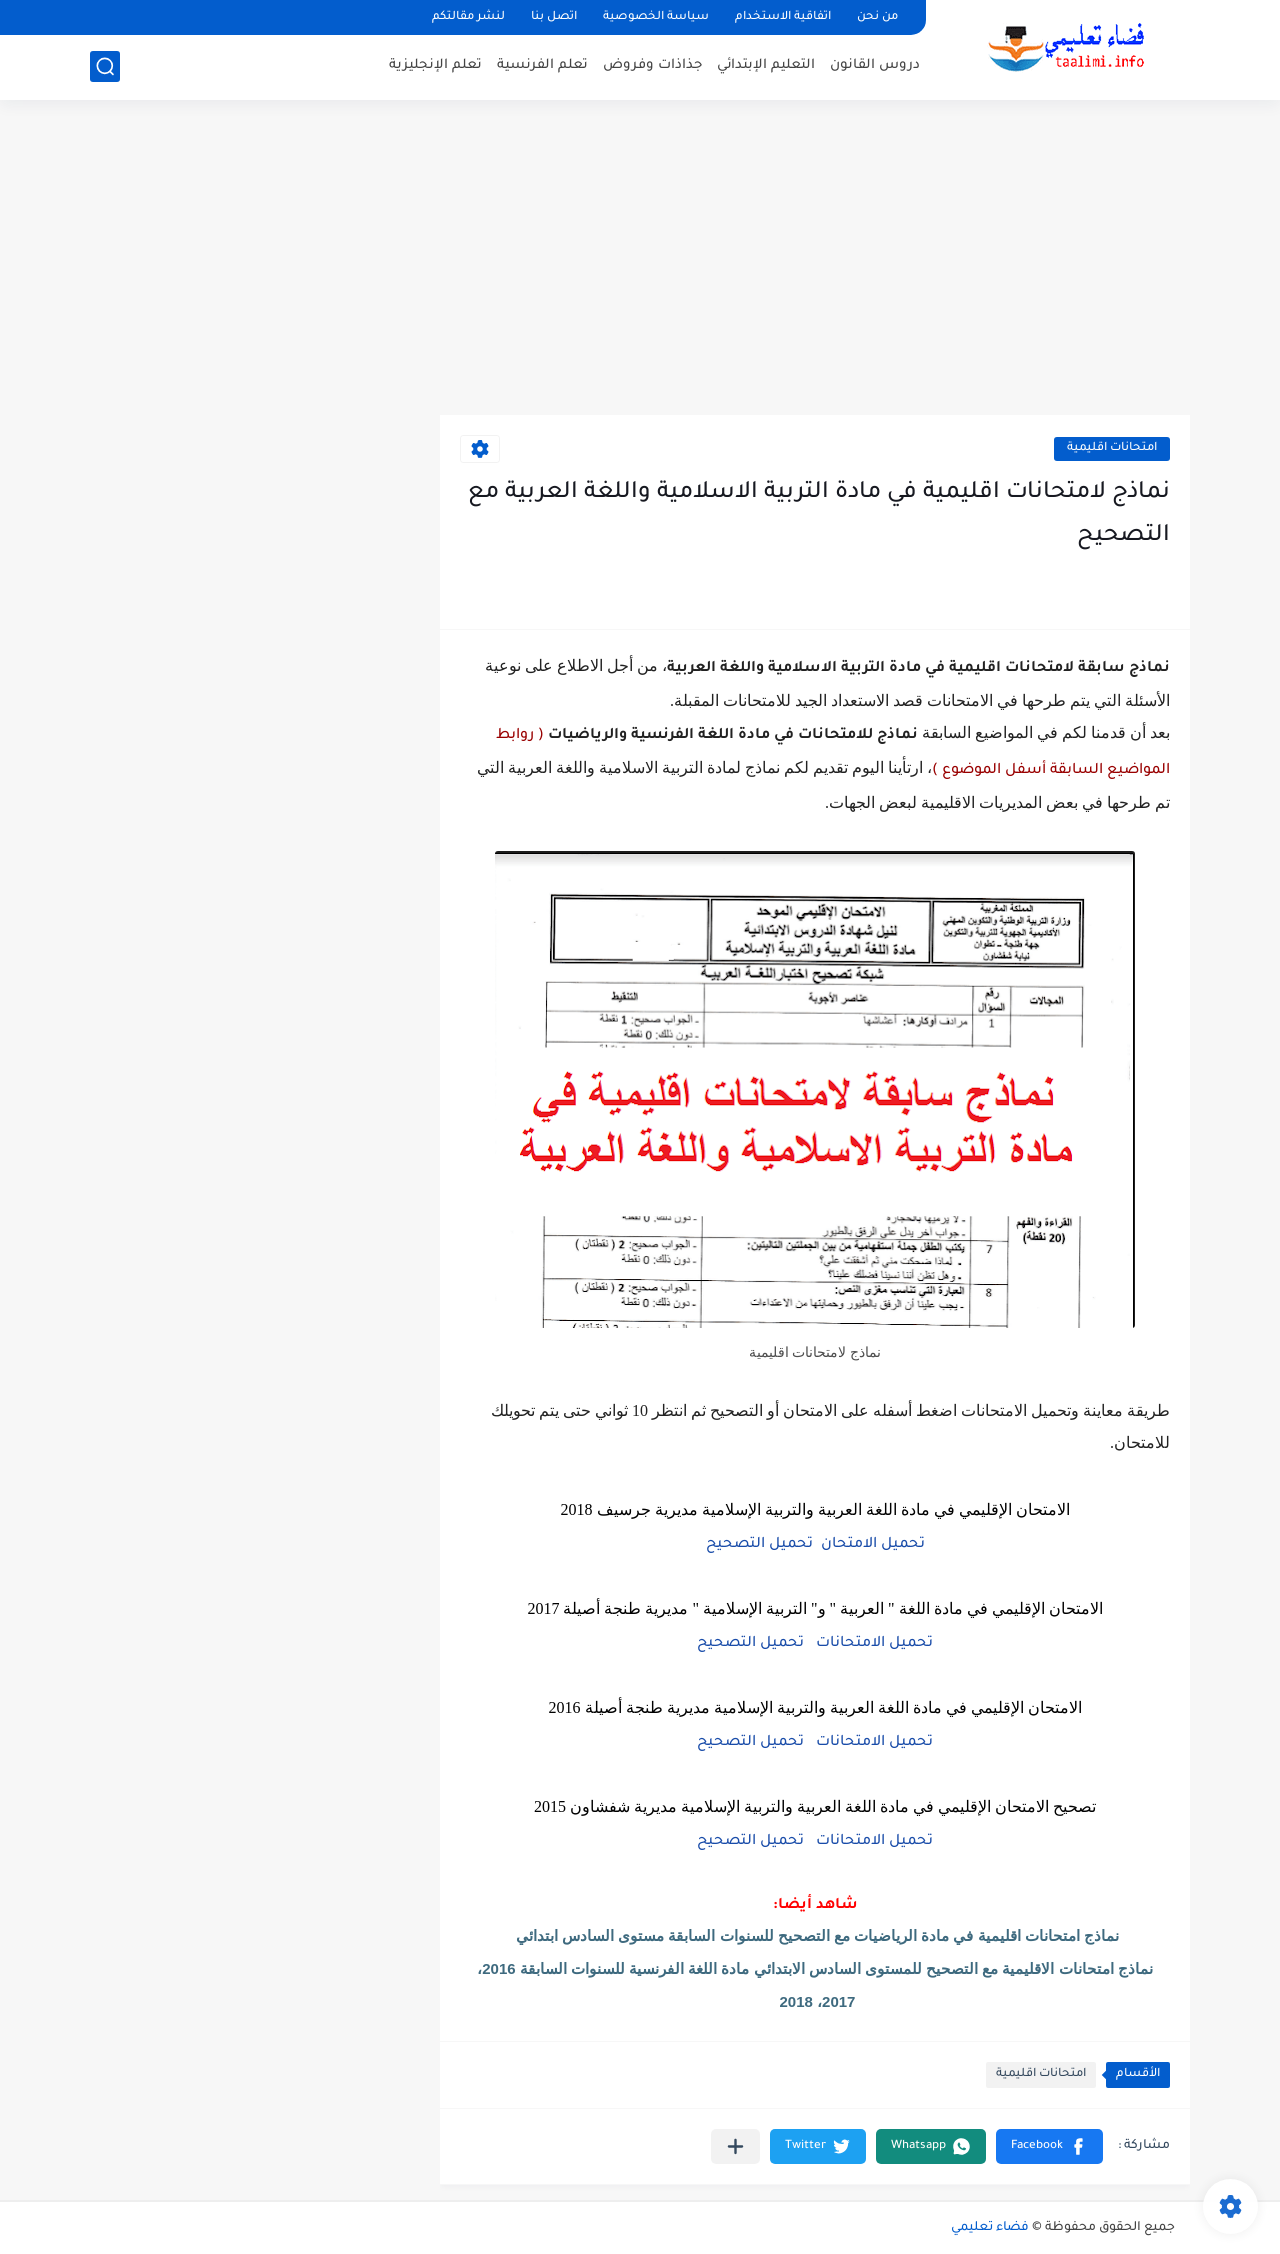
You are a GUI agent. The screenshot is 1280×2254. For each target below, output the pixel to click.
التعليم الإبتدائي (766, 65)
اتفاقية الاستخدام (783, 17)
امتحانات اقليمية (1112, 448)
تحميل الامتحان (873, 1545)
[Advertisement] (640, 260)
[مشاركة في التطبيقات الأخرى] (735, 2146)
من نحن (877, 17)
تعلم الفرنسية (542, 65)
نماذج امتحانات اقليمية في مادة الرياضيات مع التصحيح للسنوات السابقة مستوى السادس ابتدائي (817, 1935)
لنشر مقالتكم (468, 17)
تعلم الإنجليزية (435, 65)
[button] (1049, 2146)
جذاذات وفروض (652, 65)
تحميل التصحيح (759, 1545)
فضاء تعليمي (990, 2228)
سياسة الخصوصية (656, 17)
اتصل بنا (554, 17)
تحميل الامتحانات (874, 1644)
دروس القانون (875, 65)
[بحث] (105, 66)
